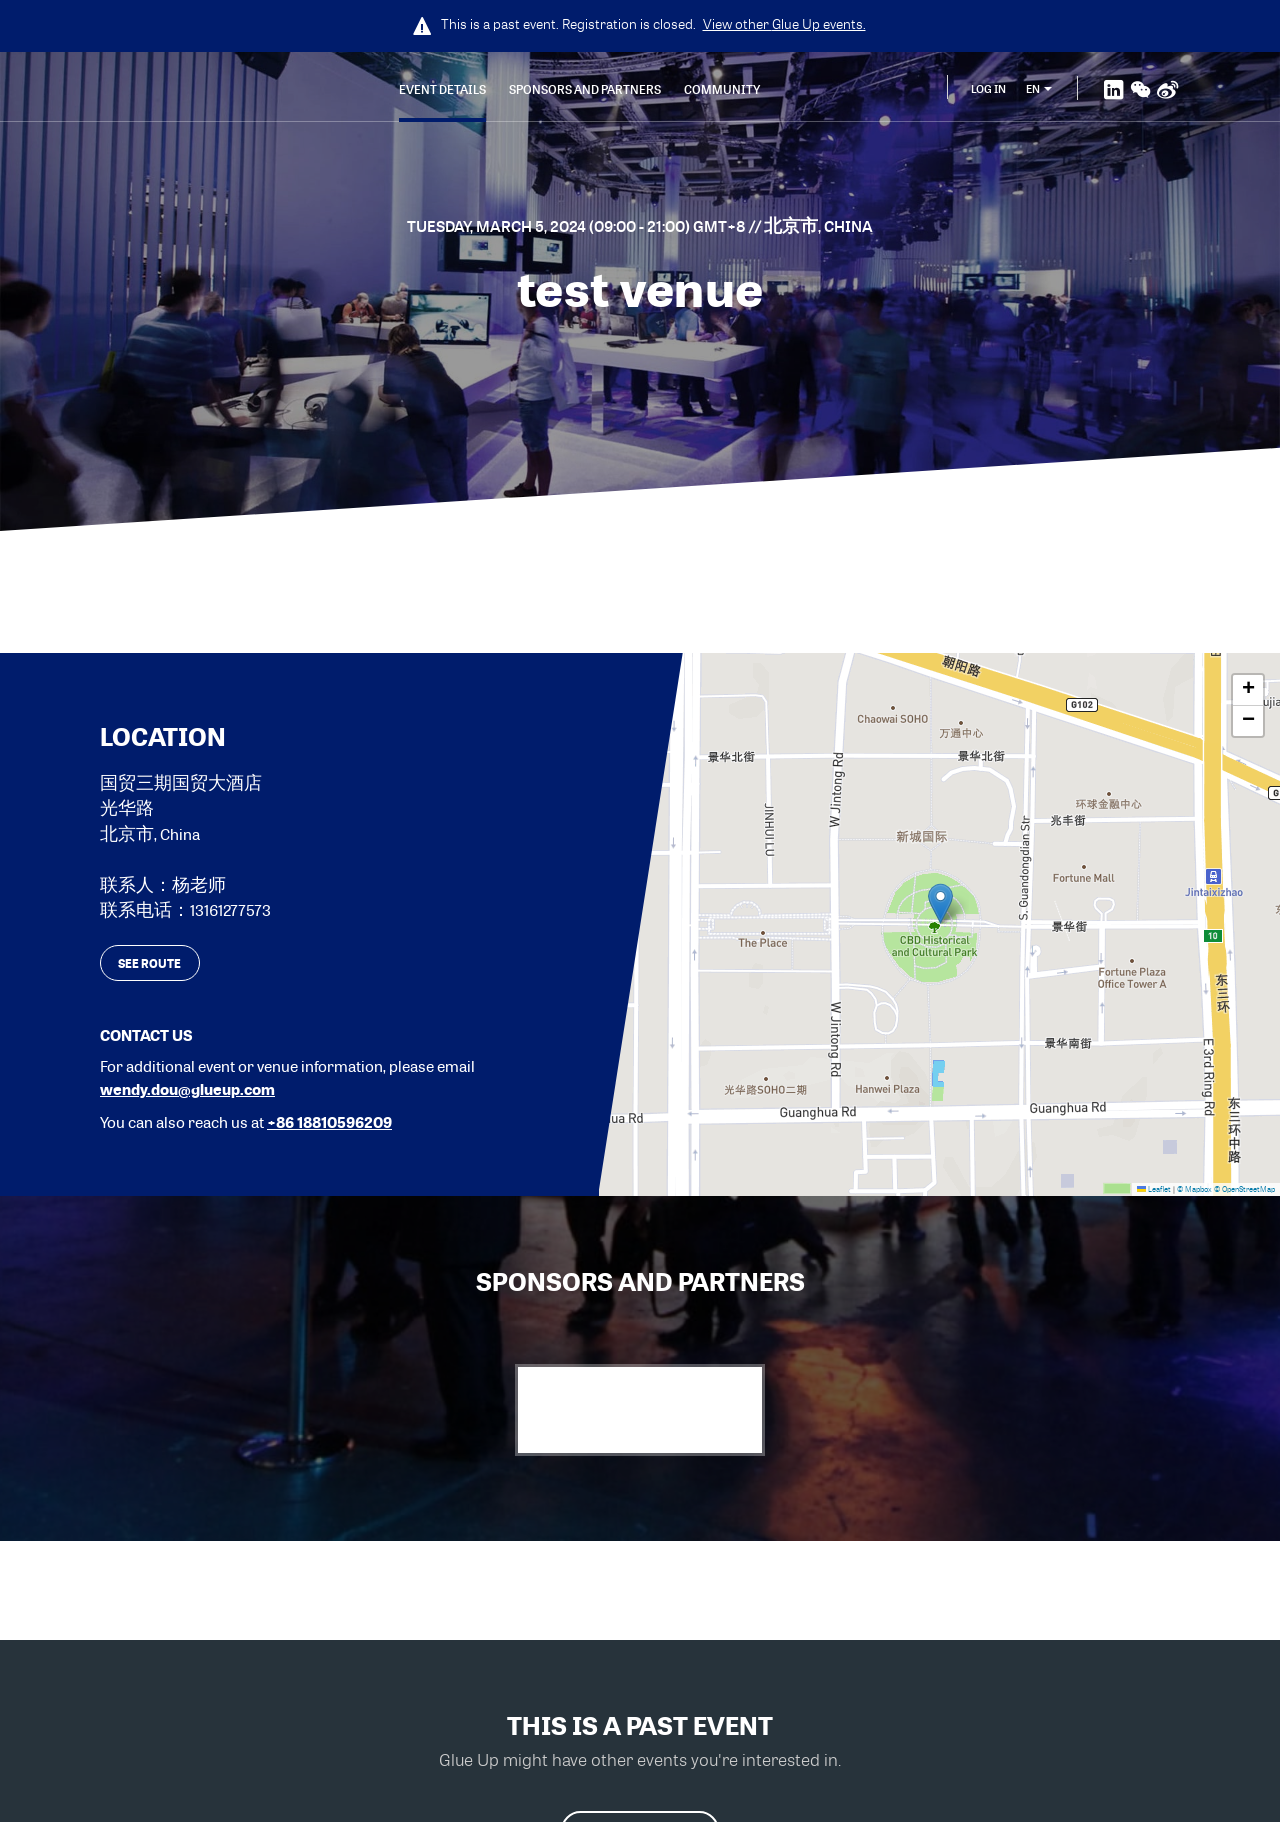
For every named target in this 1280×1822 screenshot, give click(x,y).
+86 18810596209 (329, 1122)
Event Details (442, 89)
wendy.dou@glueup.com (187, 1089)
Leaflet (1154, 1189)
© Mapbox (1194, 1189)
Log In (988, 88)
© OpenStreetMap (1244, 1189)
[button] (940, 903)
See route (149, 963)
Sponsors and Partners (585, 89)
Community (722, 89)
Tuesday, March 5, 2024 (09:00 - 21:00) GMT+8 (578, 226)
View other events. (784, 24)
